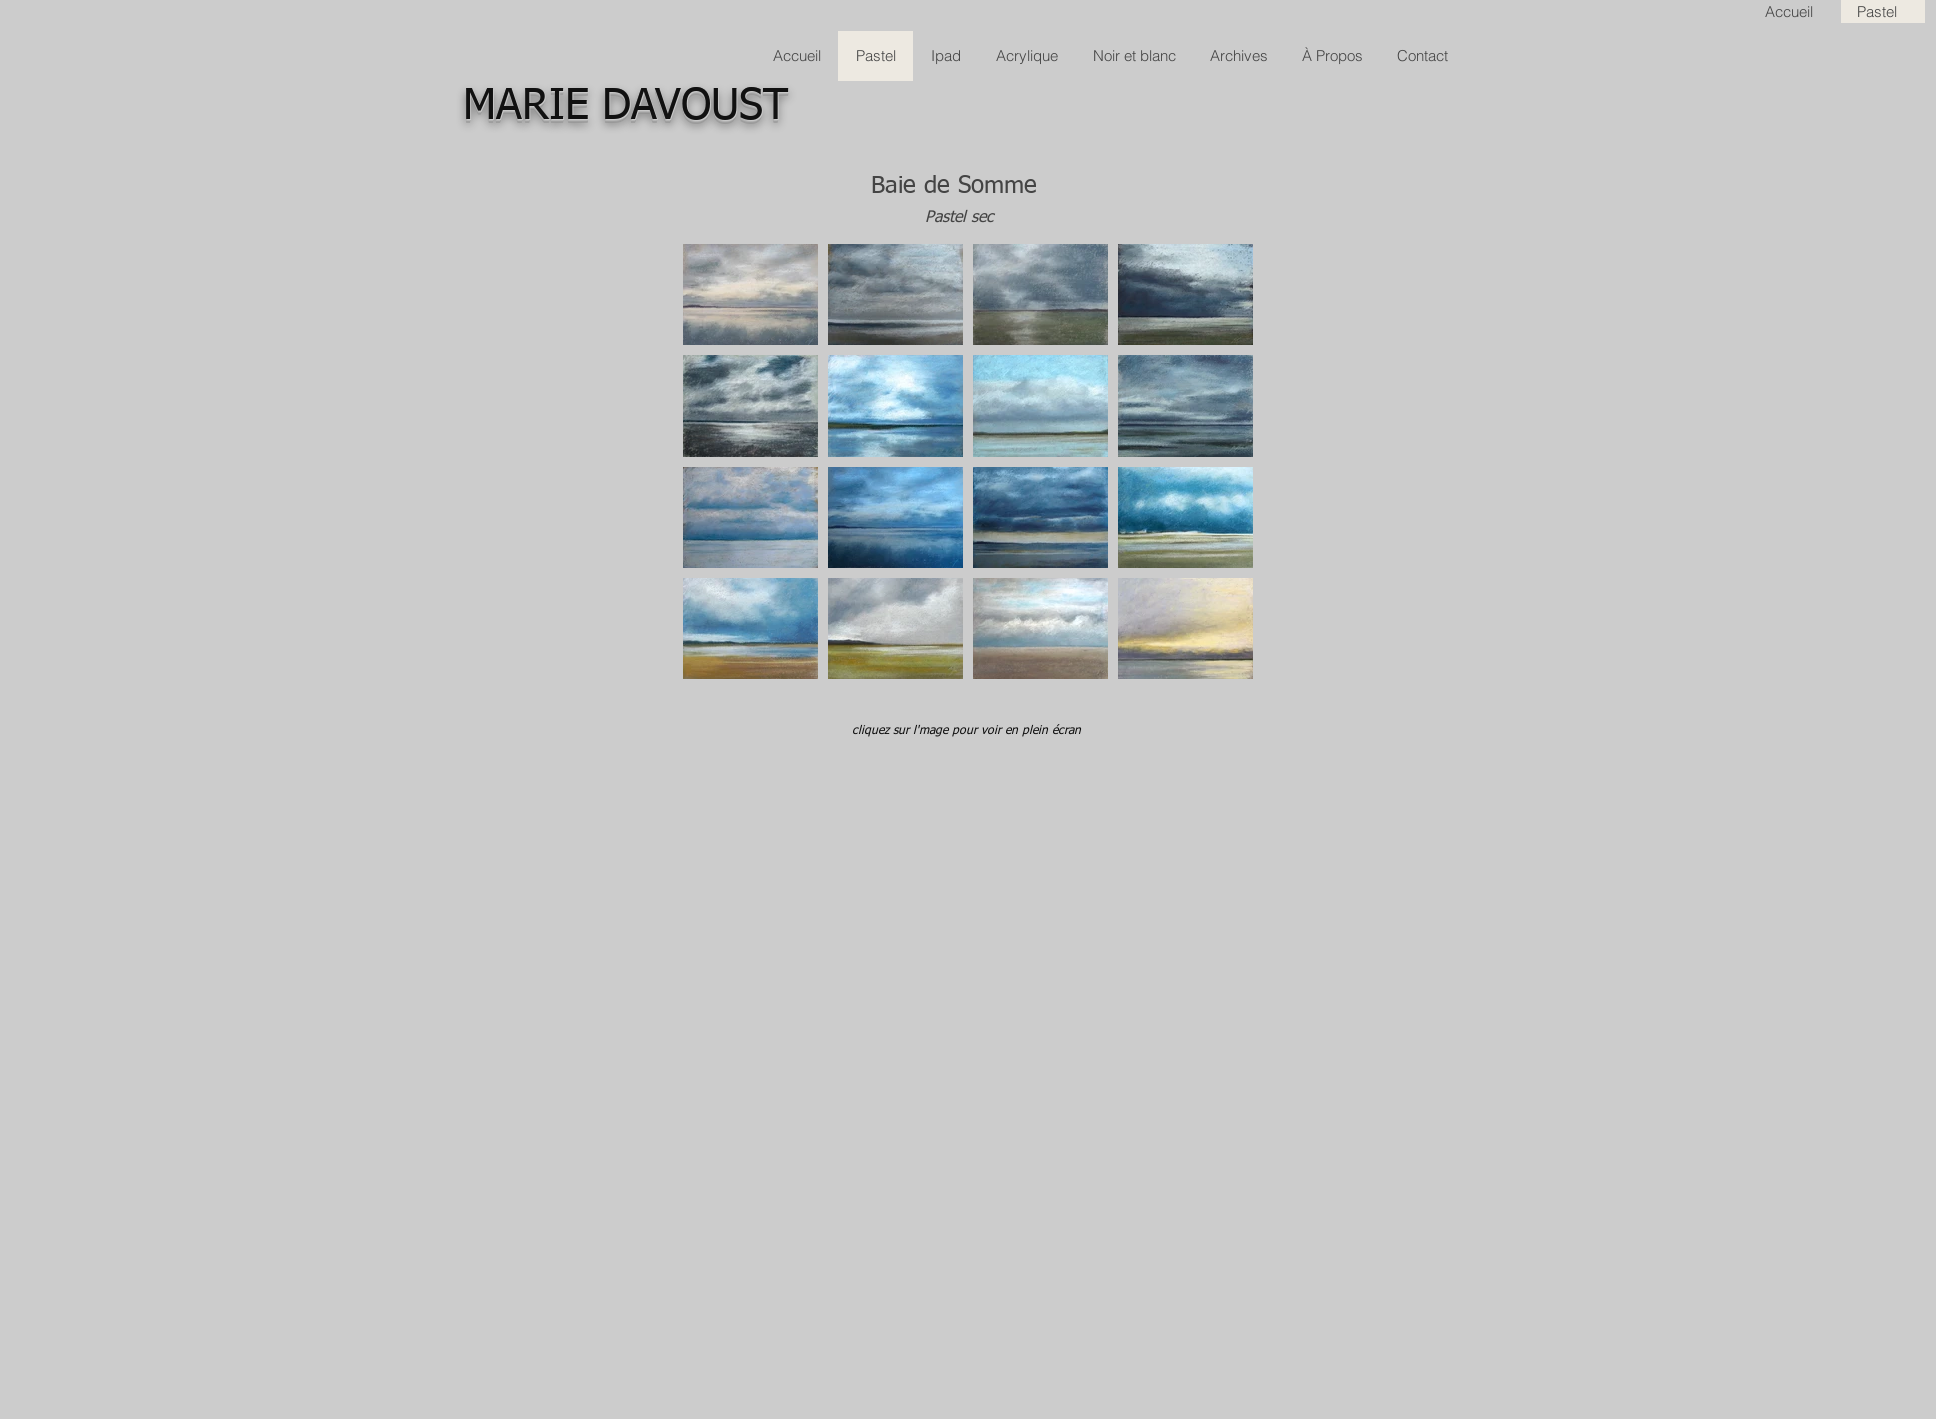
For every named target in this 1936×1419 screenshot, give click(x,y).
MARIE (526, 106)
